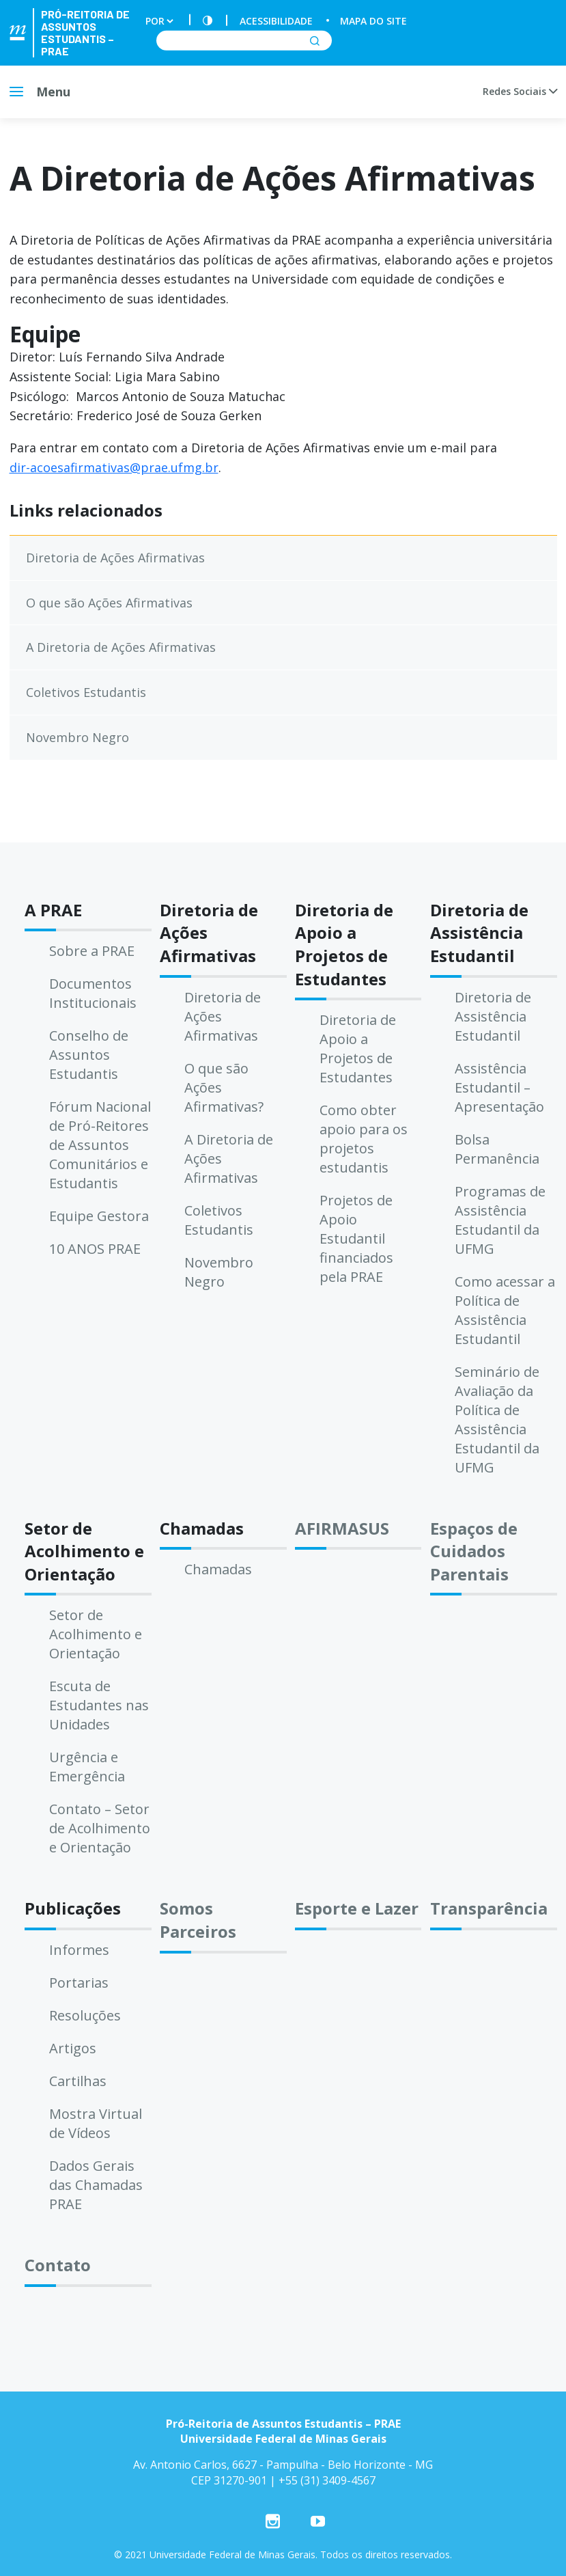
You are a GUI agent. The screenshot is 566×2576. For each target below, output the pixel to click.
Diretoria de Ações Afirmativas (115, 557)
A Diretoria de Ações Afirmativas (121, 647)
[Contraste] (207, 20)
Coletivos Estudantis (86, 692)
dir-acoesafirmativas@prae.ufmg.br (114, 467)
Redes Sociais (520, 91)
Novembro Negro (77, 737)
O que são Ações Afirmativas (109, 602)
